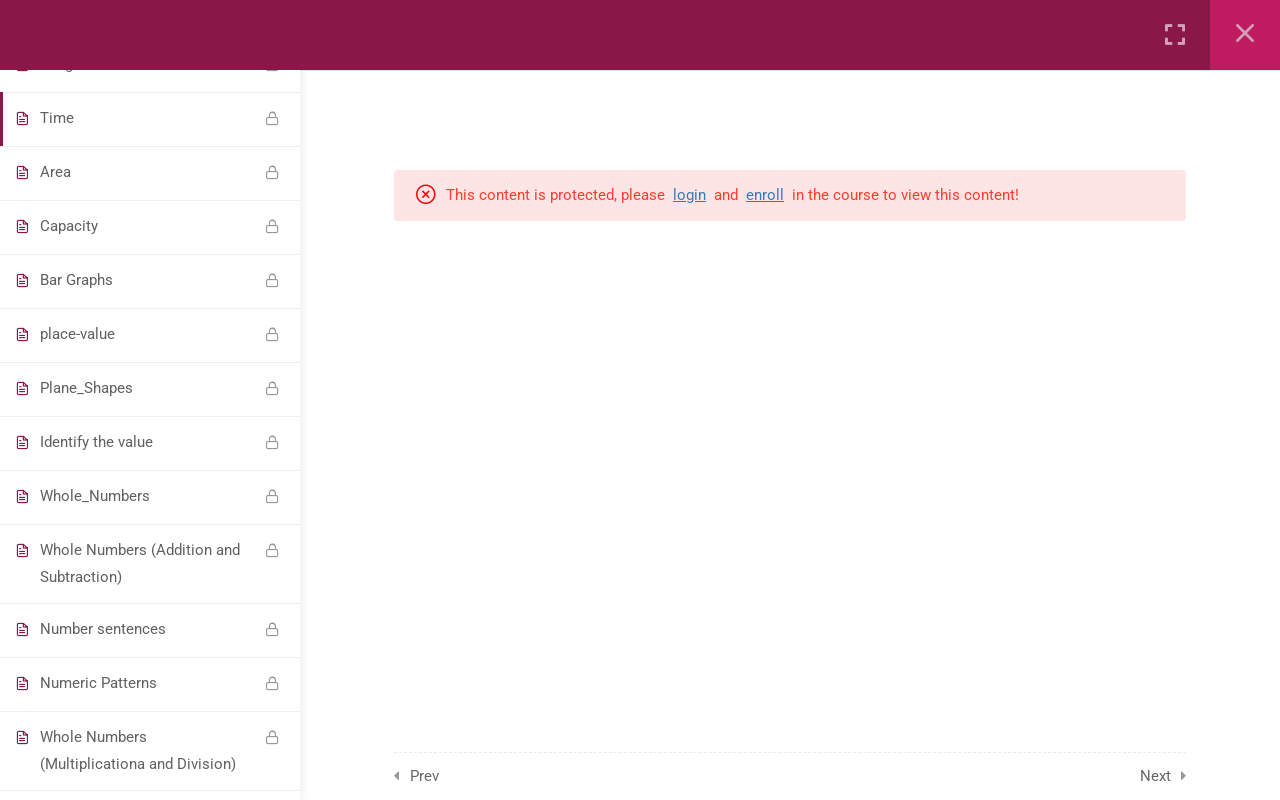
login (689, 195)
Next (1155, 776)
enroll (765, 195)
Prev (424, 776)
